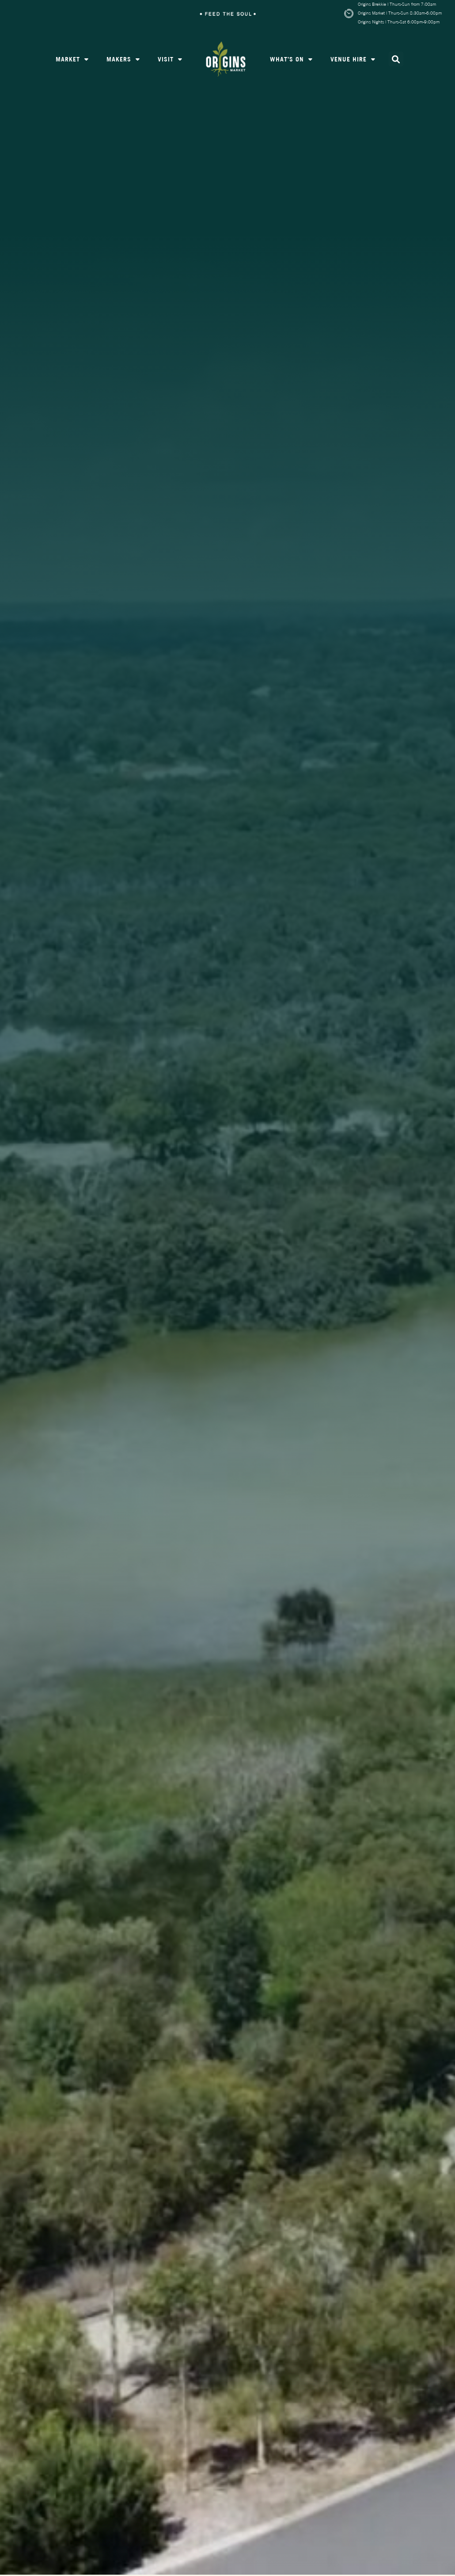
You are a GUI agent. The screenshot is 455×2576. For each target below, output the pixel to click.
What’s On (291, 59)
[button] (396, 60)
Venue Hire (352, 59)
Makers (123, 59)
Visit (170, 59)
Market (72, 59)
